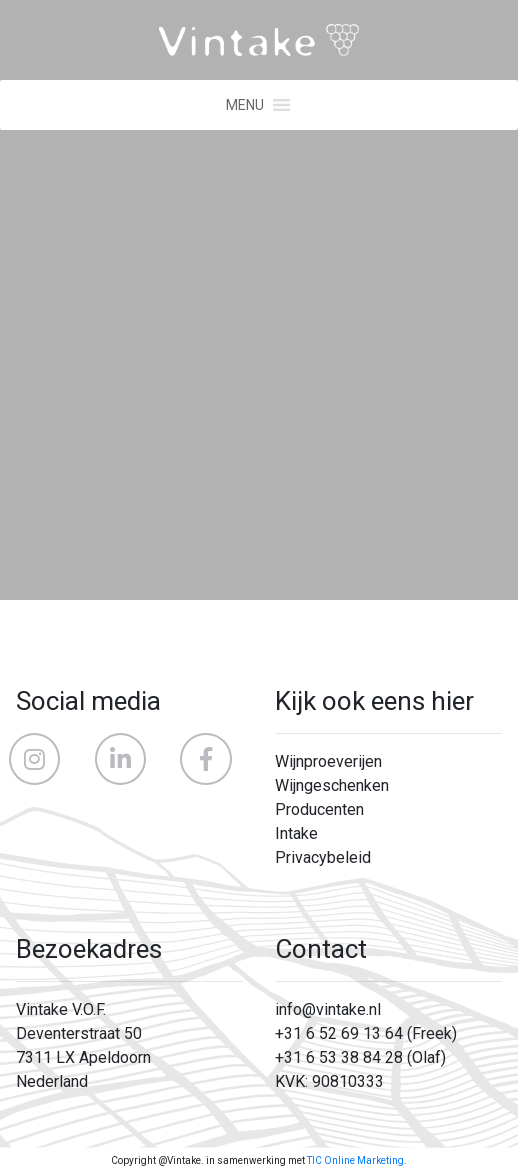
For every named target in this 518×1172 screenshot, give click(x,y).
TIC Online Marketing (355, 1160)
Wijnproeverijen (328, 761)
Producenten (319, 809)
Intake (296, 833)
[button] (245, 105)
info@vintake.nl (328, 1009)
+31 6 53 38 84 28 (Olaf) (360, 1057)
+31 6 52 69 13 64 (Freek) (366, 1033)
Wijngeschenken (332, 785)
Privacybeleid (323, 857)
